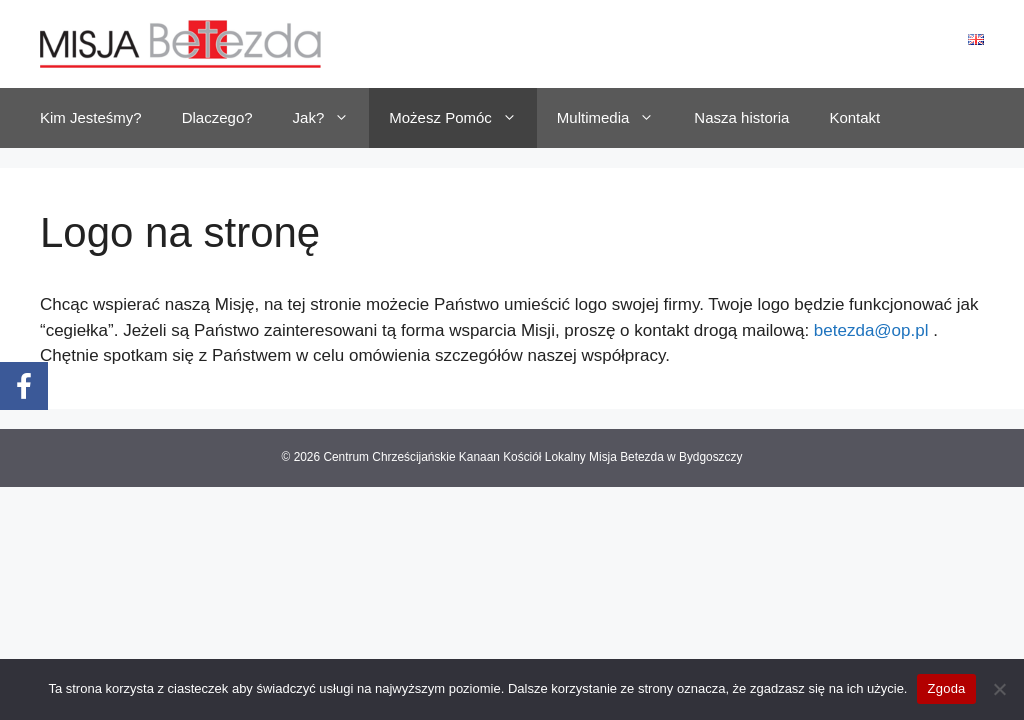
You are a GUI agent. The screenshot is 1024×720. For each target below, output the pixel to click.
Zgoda (946, 688)
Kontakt (854, 117)
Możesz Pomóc (463, 118)
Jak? (331, 118)
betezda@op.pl (871, 330)
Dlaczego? (217, 117)
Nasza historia (741, 117)
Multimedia (616, 118)
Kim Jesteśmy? (91, 117)
